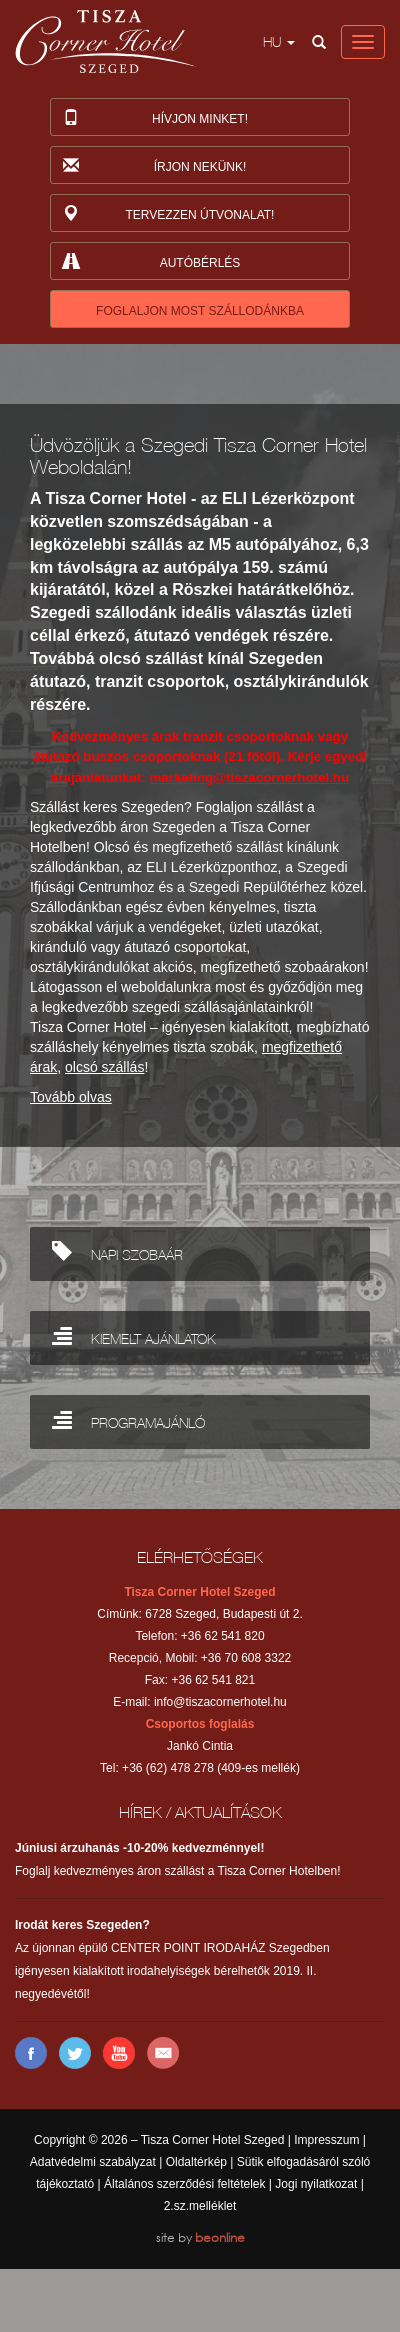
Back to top (199, 1512)
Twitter (75, 2053)
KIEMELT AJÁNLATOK (134, 1334)
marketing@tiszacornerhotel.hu (249, 777)
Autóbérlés (150, 264)
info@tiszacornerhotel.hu (220, 1702)
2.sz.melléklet (200, 2206)
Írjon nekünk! (153, 168)
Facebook (31, 2053)
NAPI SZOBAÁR (117, 1250)
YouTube (119, 2053)
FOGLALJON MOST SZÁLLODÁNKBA (200, 311)
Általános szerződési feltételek (184, 2184)
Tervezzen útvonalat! (167, 216)
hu (279, 41)
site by (200, 2237)
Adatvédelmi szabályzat (93, 2162)
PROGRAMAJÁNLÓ (128, 1418)
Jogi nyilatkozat (316, 2184)
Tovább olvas (71, 1097)
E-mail (163, 2053)
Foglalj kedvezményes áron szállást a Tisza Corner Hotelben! (178, 1859)
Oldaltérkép (196, 2162)
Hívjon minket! (154, 120)
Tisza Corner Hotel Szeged (106, 41)
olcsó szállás (104, 1067)
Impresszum (326, 2140)
